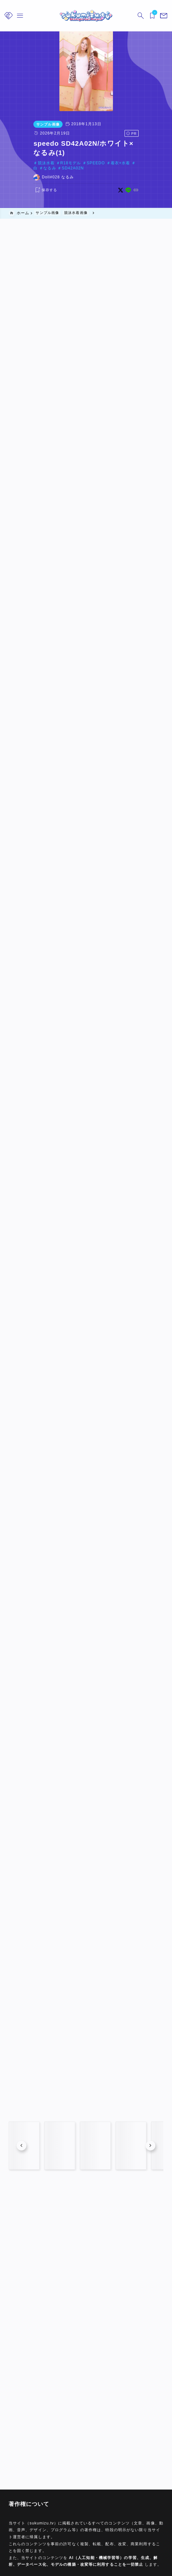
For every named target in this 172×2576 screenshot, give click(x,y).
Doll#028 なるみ (33, 153)
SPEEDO (71, 145)
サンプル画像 (23, 124)
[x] (145, 166)
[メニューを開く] (163, 15)
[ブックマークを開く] (152, 15)
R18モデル (45, 145)
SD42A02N (150, 145)
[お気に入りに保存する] (20, 166)
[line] (153, 166)
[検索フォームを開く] (140, 15)
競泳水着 (21, 145)
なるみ (127, 145)
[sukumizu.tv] (86, 16)
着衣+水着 (96, 145)
